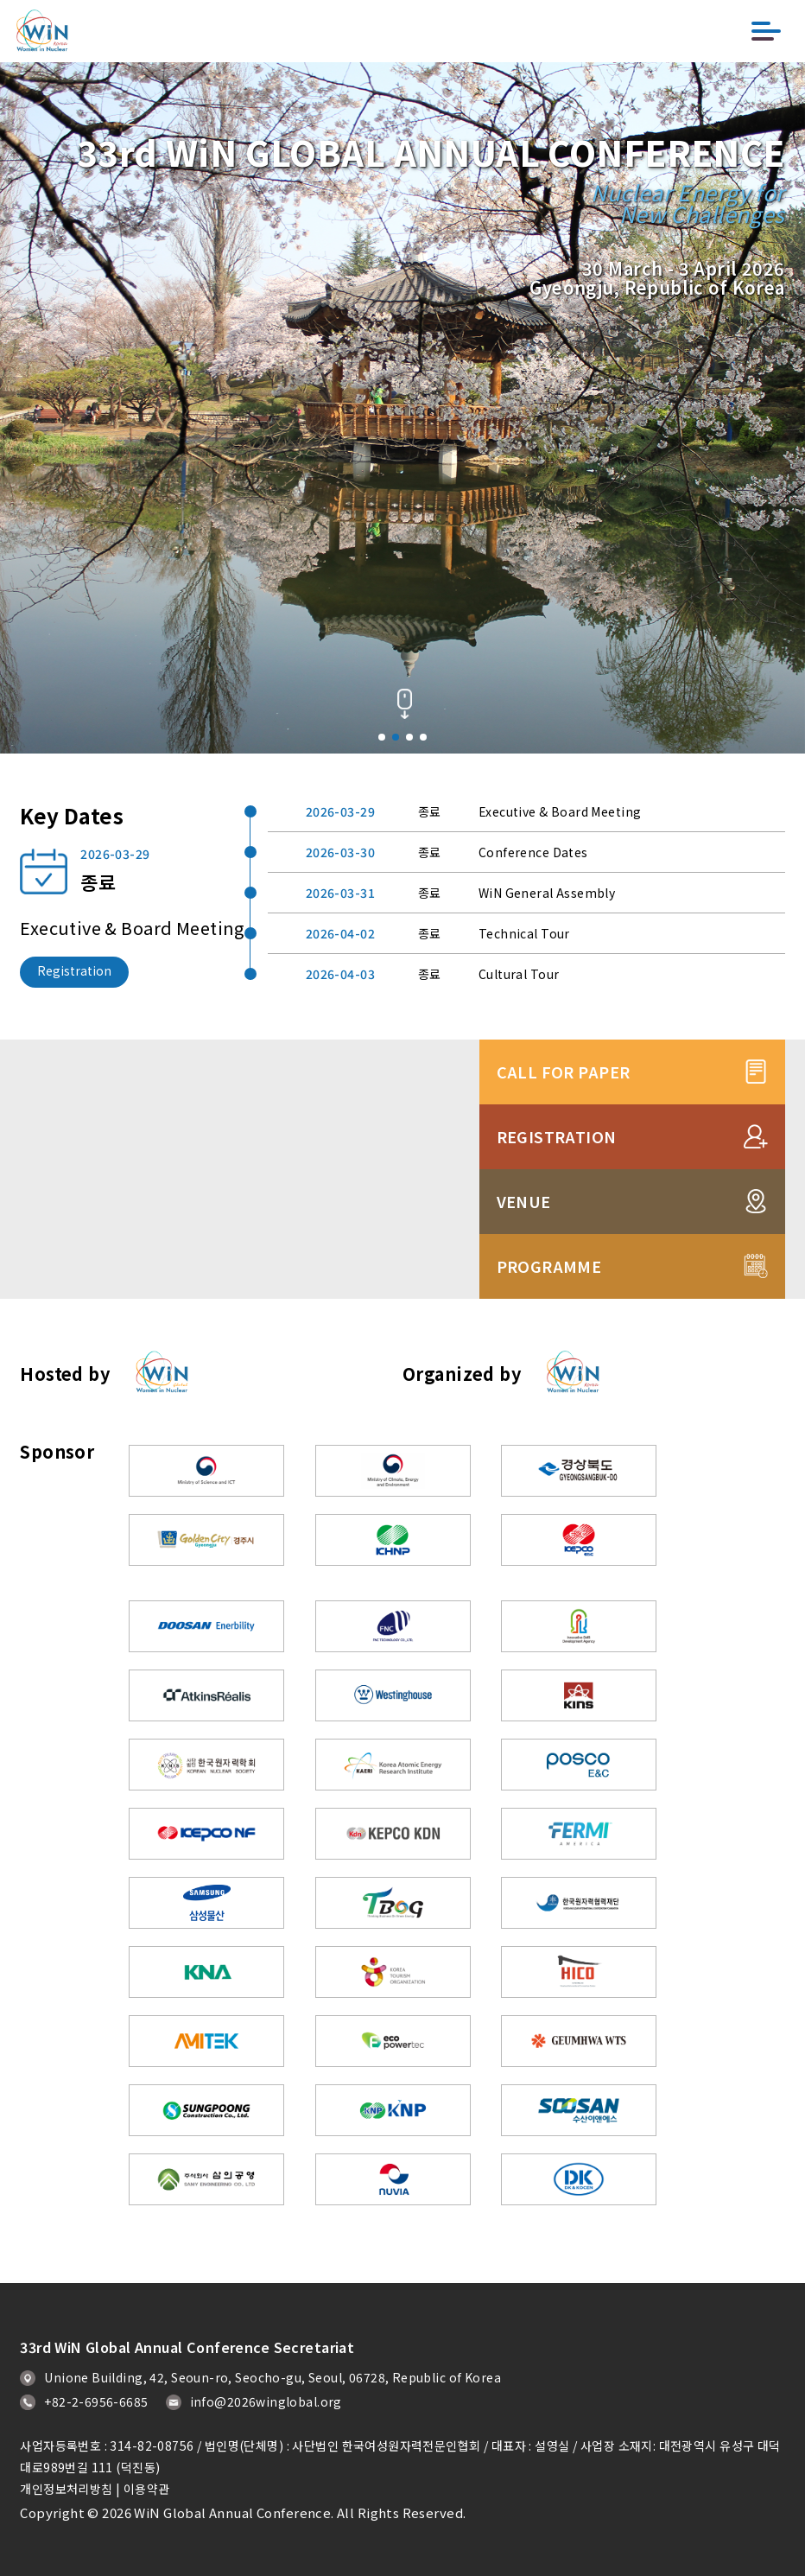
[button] (381, 737)
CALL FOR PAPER (632, 1071)
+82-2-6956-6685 (84, 2401)
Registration (74, 970)
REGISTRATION (632, 1136)
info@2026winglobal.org (254, 2401)
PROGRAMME (632, 1266)
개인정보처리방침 (66, 2488)
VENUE (632, 1201)
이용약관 (147, 2488)
